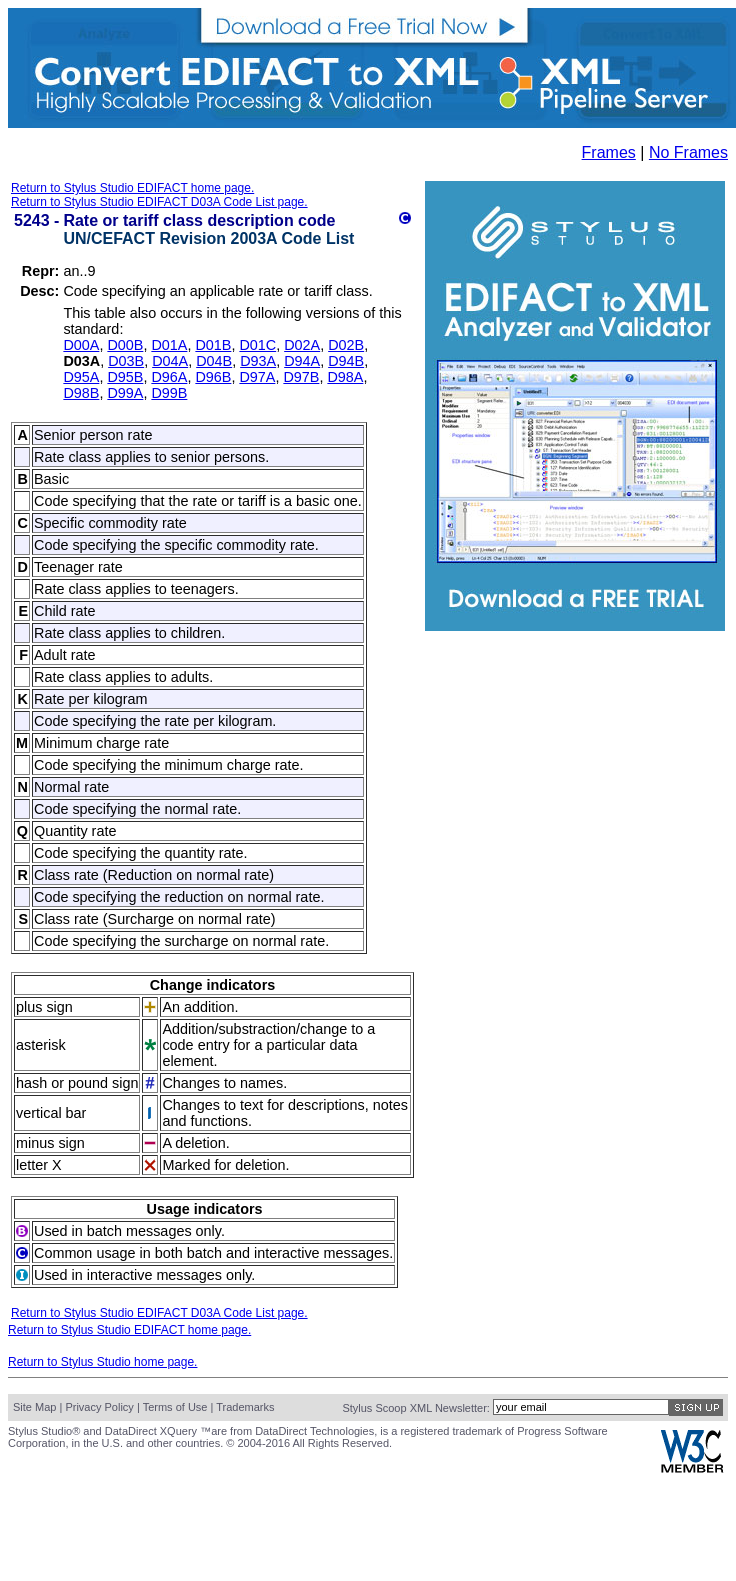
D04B (214, 361)
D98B (81, 393)
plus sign (44, 1007)
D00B (125, 345)
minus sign (50, 1143)
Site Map (34, 1407)
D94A (302, 361)
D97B (301, 377)
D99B (169, 393)
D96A (169, 377)
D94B (346, 361)
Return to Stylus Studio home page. (102, 1362)
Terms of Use (175, 1407)
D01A (169, 345)
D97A (257, 377)
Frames (609, 152)
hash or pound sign (77, 1083)
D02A (302, 345)
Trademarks (245, 1407)
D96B (213, 377)
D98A (345, 377)
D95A (81, 377)
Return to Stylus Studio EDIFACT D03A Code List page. (159, 202)
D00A (81, 345)
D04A (170, 361)
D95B (125, 377)
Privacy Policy (99, 1407)
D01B (213, 345)
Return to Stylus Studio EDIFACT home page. (132, 188)
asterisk (41, 1045)
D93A (258, 361)
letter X (39, 1165)
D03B (126, 361)
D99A (125, 393)
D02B (346, 345)
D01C (257, 345)
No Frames (688, 152)
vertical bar (51, 1113)
